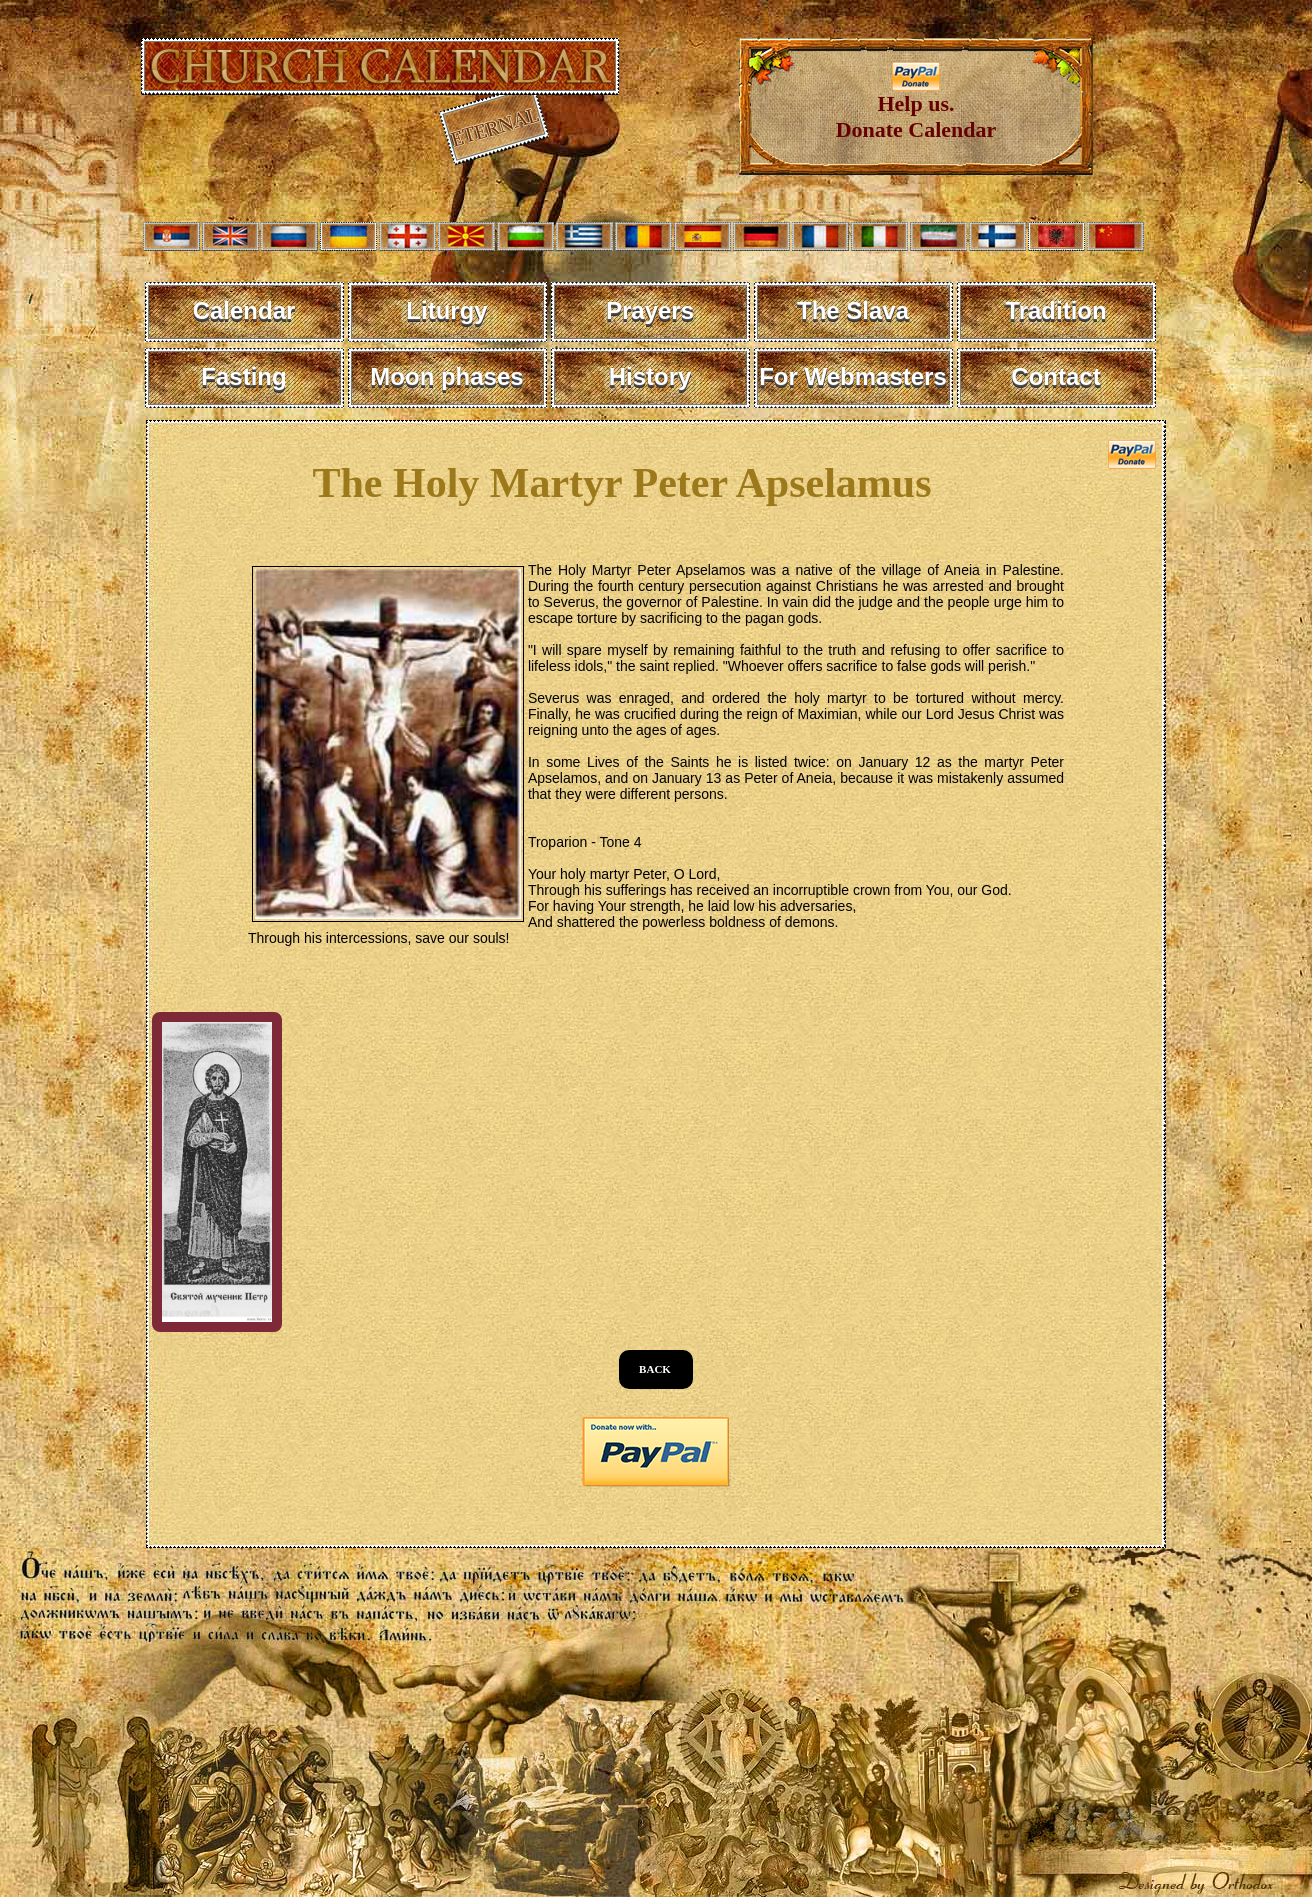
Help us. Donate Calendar (916, 106)
